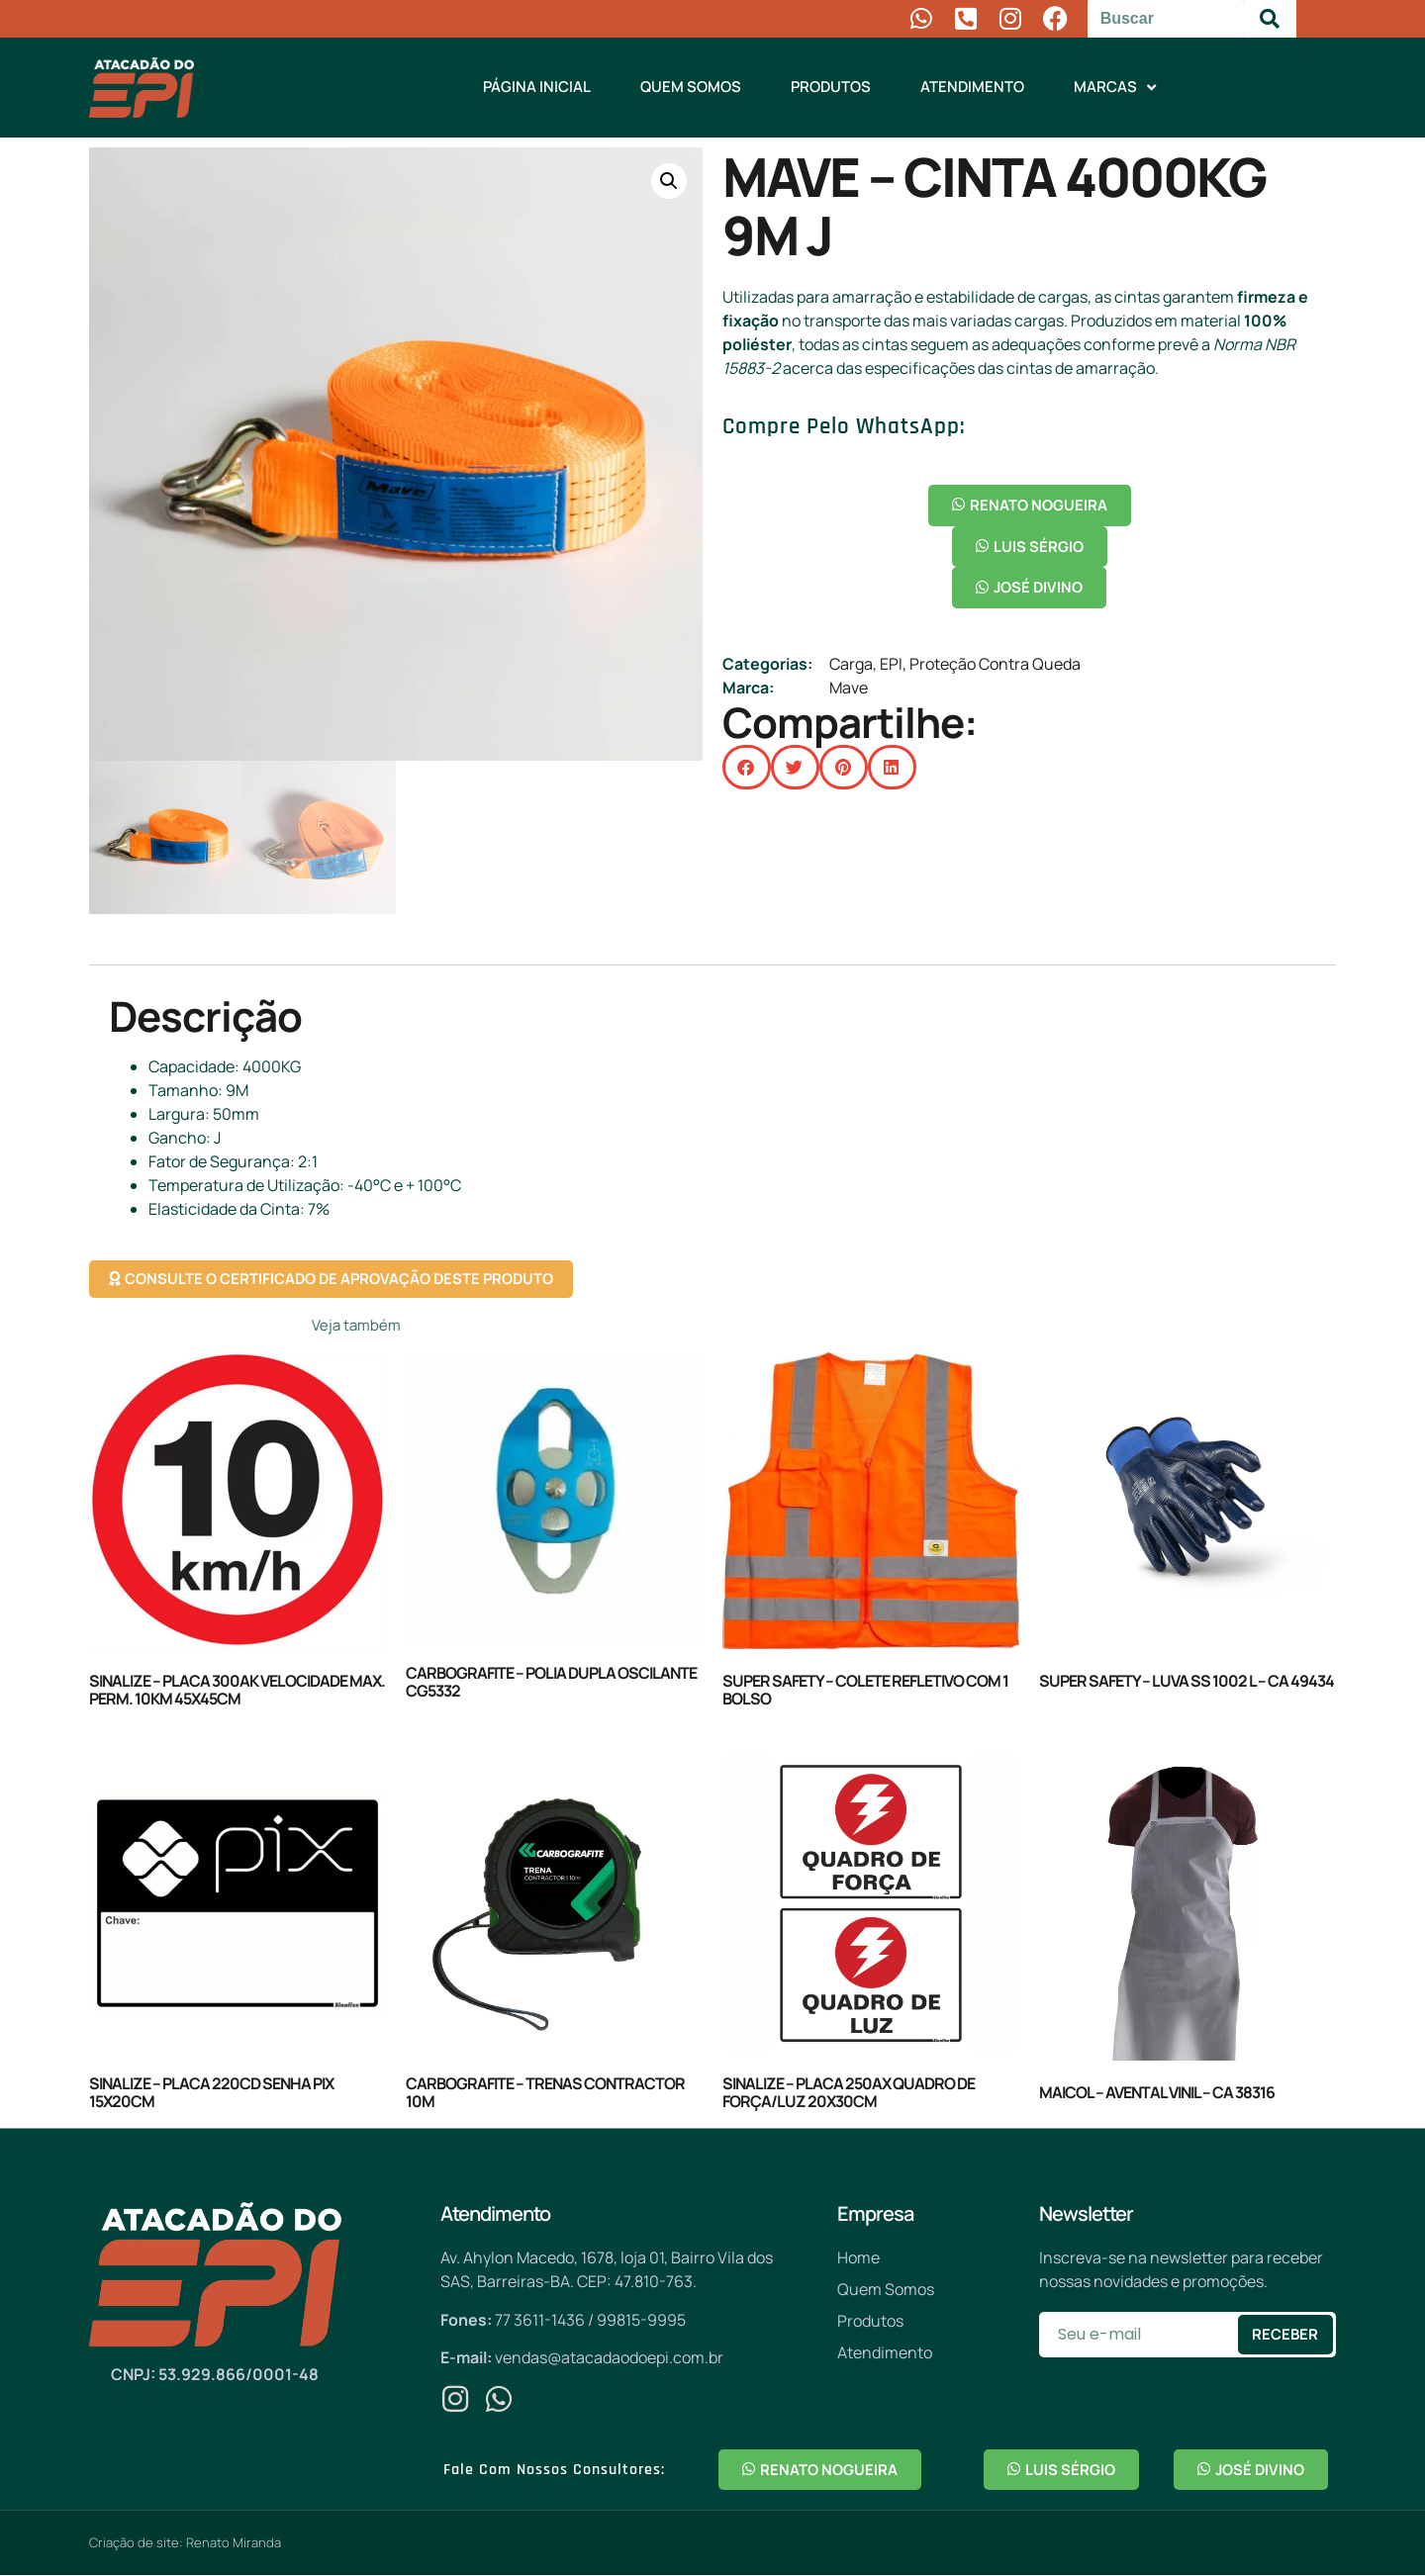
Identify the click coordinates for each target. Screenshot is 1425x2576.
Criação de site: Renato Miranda (185, 2543)
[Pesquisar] (1270, 19)
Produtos (831, 86)
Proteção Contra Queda (995, 665)
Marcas (1115, 87)
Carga (851, 665)
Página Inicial (537, 86)
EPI (891, 665)
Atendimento (972, 86)
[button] (669, 181)
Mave (848, 688)
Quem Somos (690, 86)
